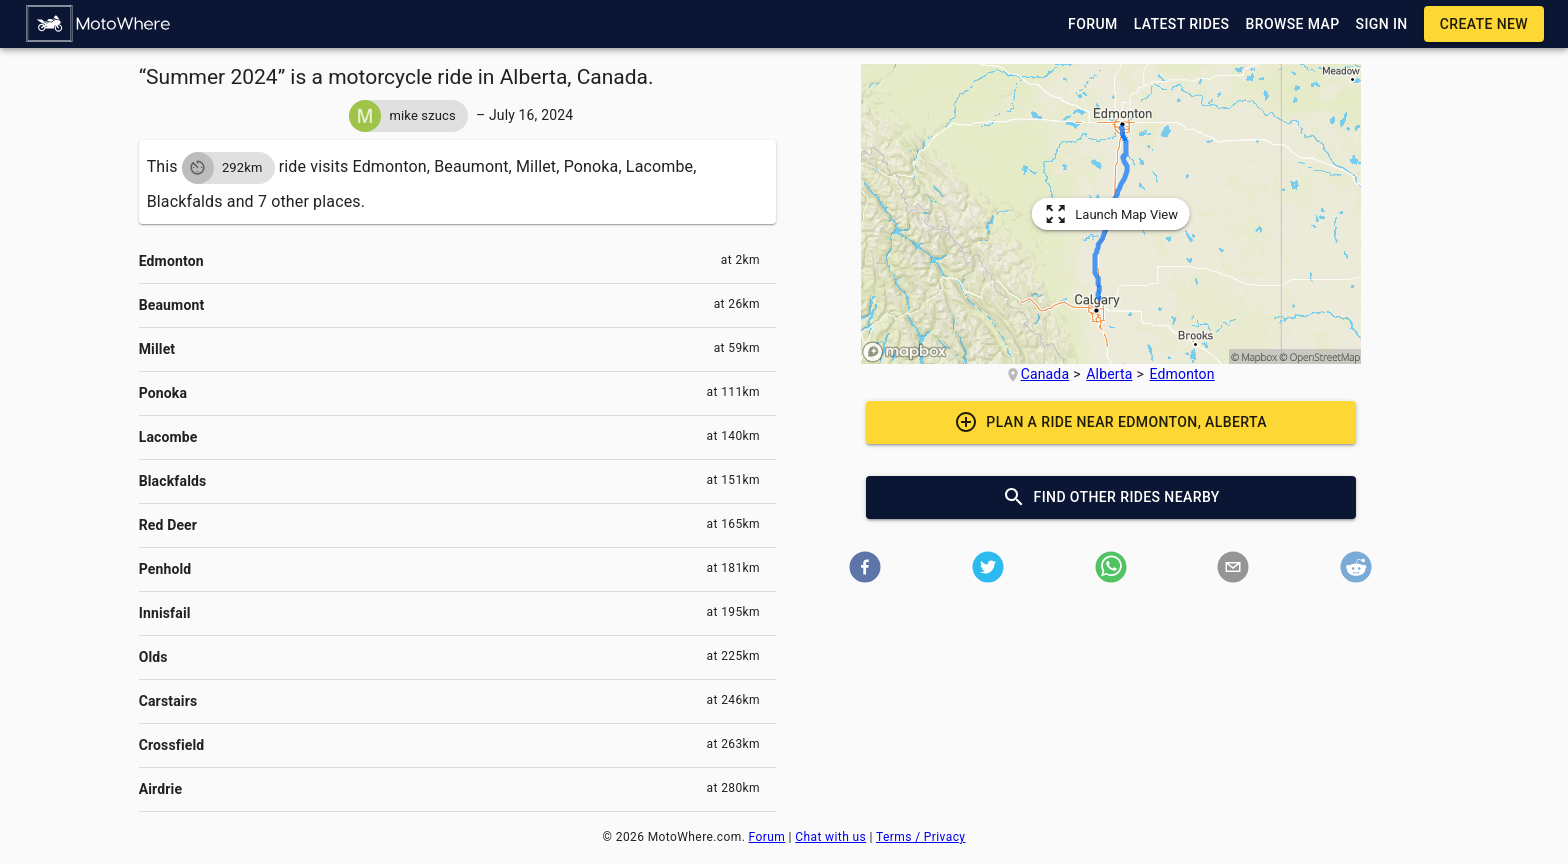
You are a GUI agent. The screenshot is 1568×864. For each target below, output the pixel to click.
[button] (99, 24)
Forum (767, 837)
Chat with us (830, 837)
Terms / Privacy (920, 837)
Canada (1045, 374)
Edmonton (1182, 374)
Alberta (1109, 374)
